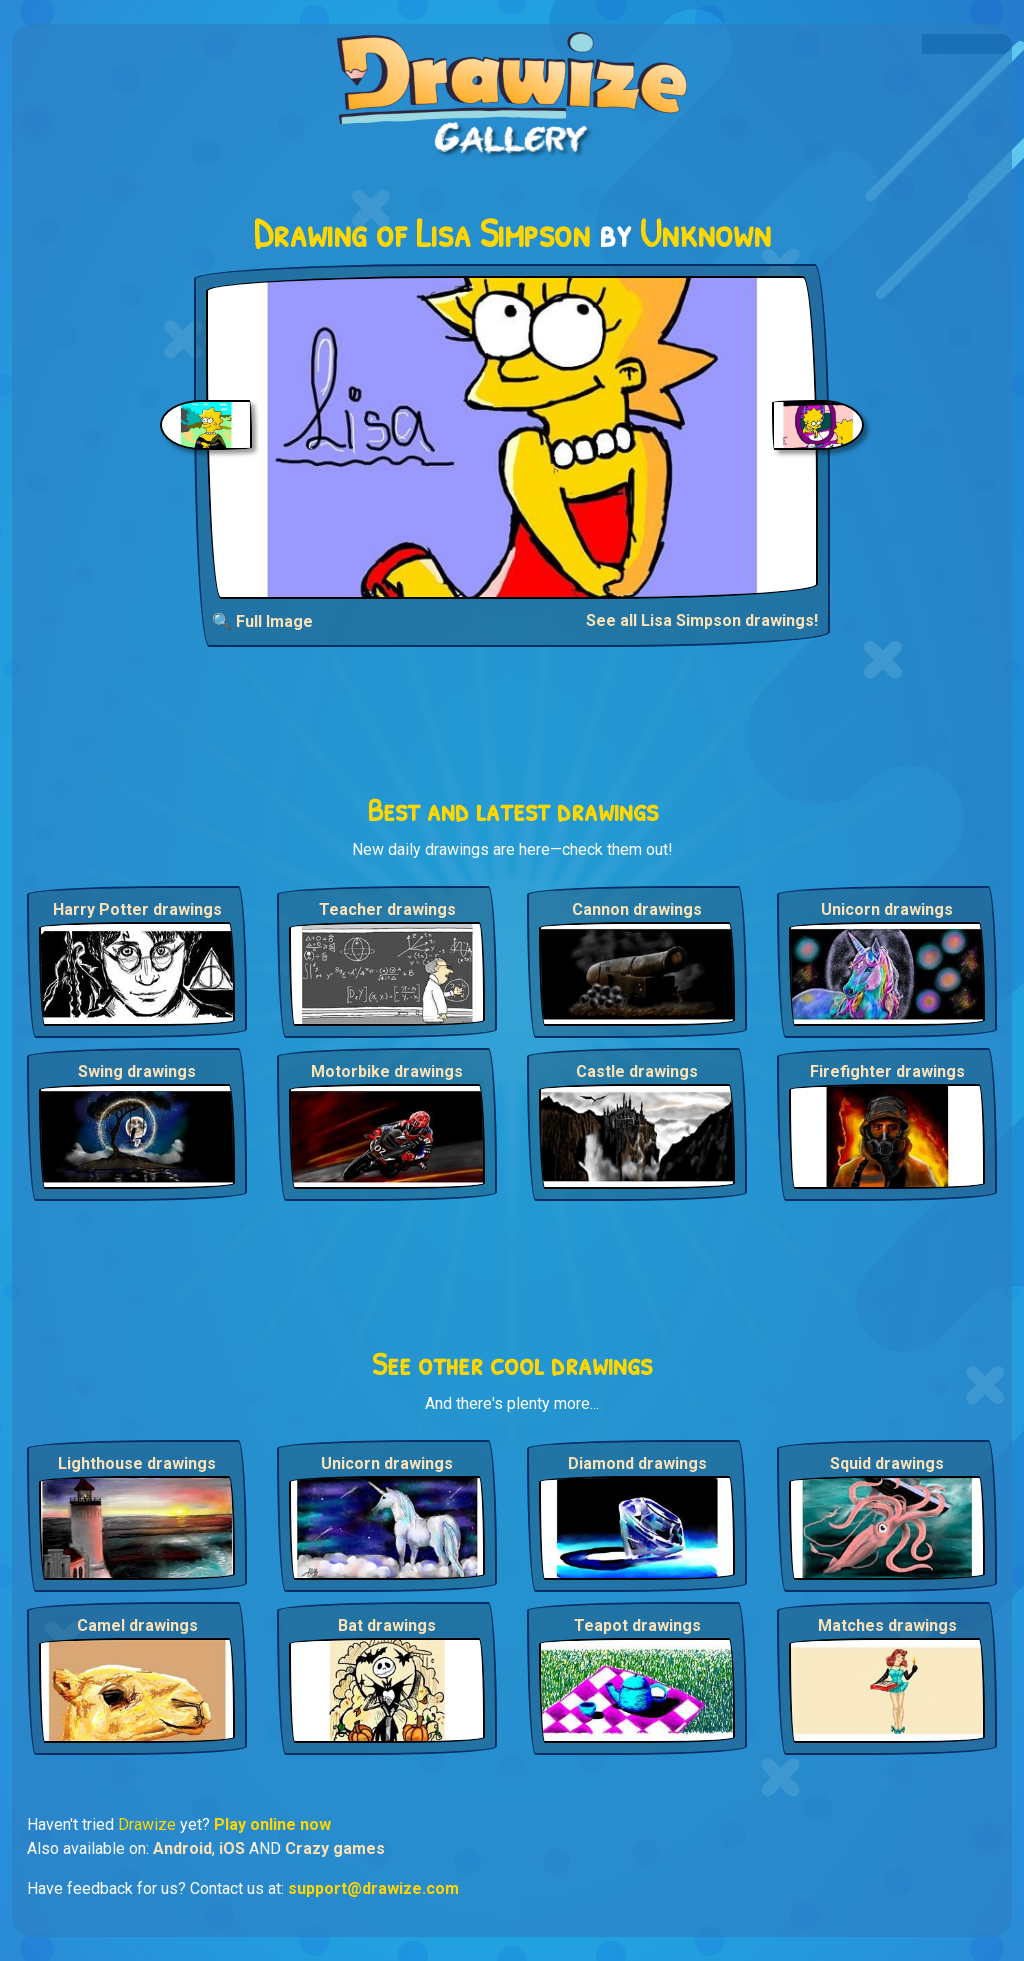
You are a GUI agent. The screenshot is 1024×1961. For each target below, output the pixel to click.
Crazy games (335, 1848)
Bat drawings (387, 1625)
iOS (232, 1848)
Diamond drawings (637, 1463)
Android (182, 1848)
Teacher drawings (387, 909)
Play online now (272, 1824)
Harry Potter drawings (137, 909)
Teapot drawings (637, 1625)
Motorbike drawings (387, 1071)
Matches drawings (887, 1625)
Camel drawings (137, 1625)
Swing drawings (137, 1071)
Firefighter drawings (887, 1071)
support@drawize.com (373, 1888)
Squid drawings (887, 1463)
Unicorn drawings (887, 909)
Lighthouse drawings (137, 1463)
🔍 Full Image (262, 621)
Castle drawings (637, 1071)
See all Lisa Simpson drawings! (702, 620)
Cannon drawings (637, 909)
